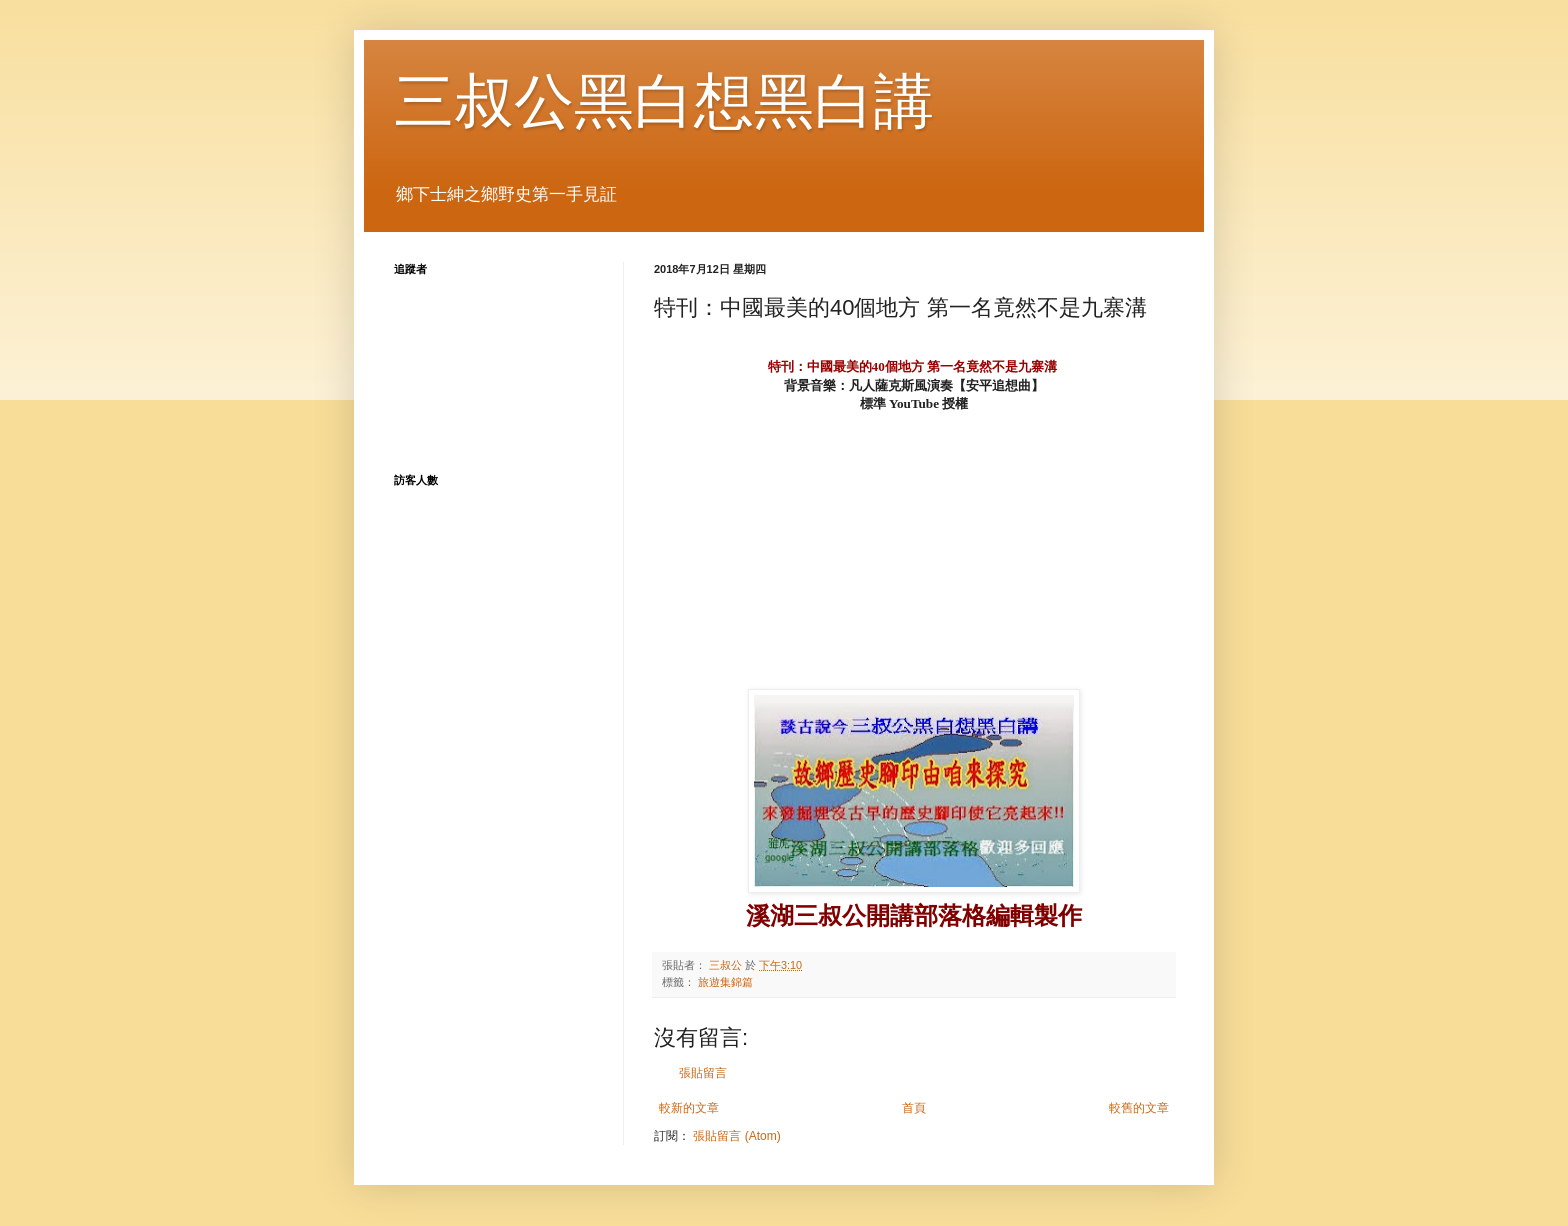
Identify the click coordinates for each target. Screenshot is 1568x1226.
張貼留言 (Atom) (736, 1136)
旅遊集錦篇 (725, 982)
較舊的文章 (1139, 1108)
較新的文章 (689, 1108)
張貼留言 (703, 1073)
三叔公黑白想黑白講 (664, 101)
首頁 (914, 1108)
